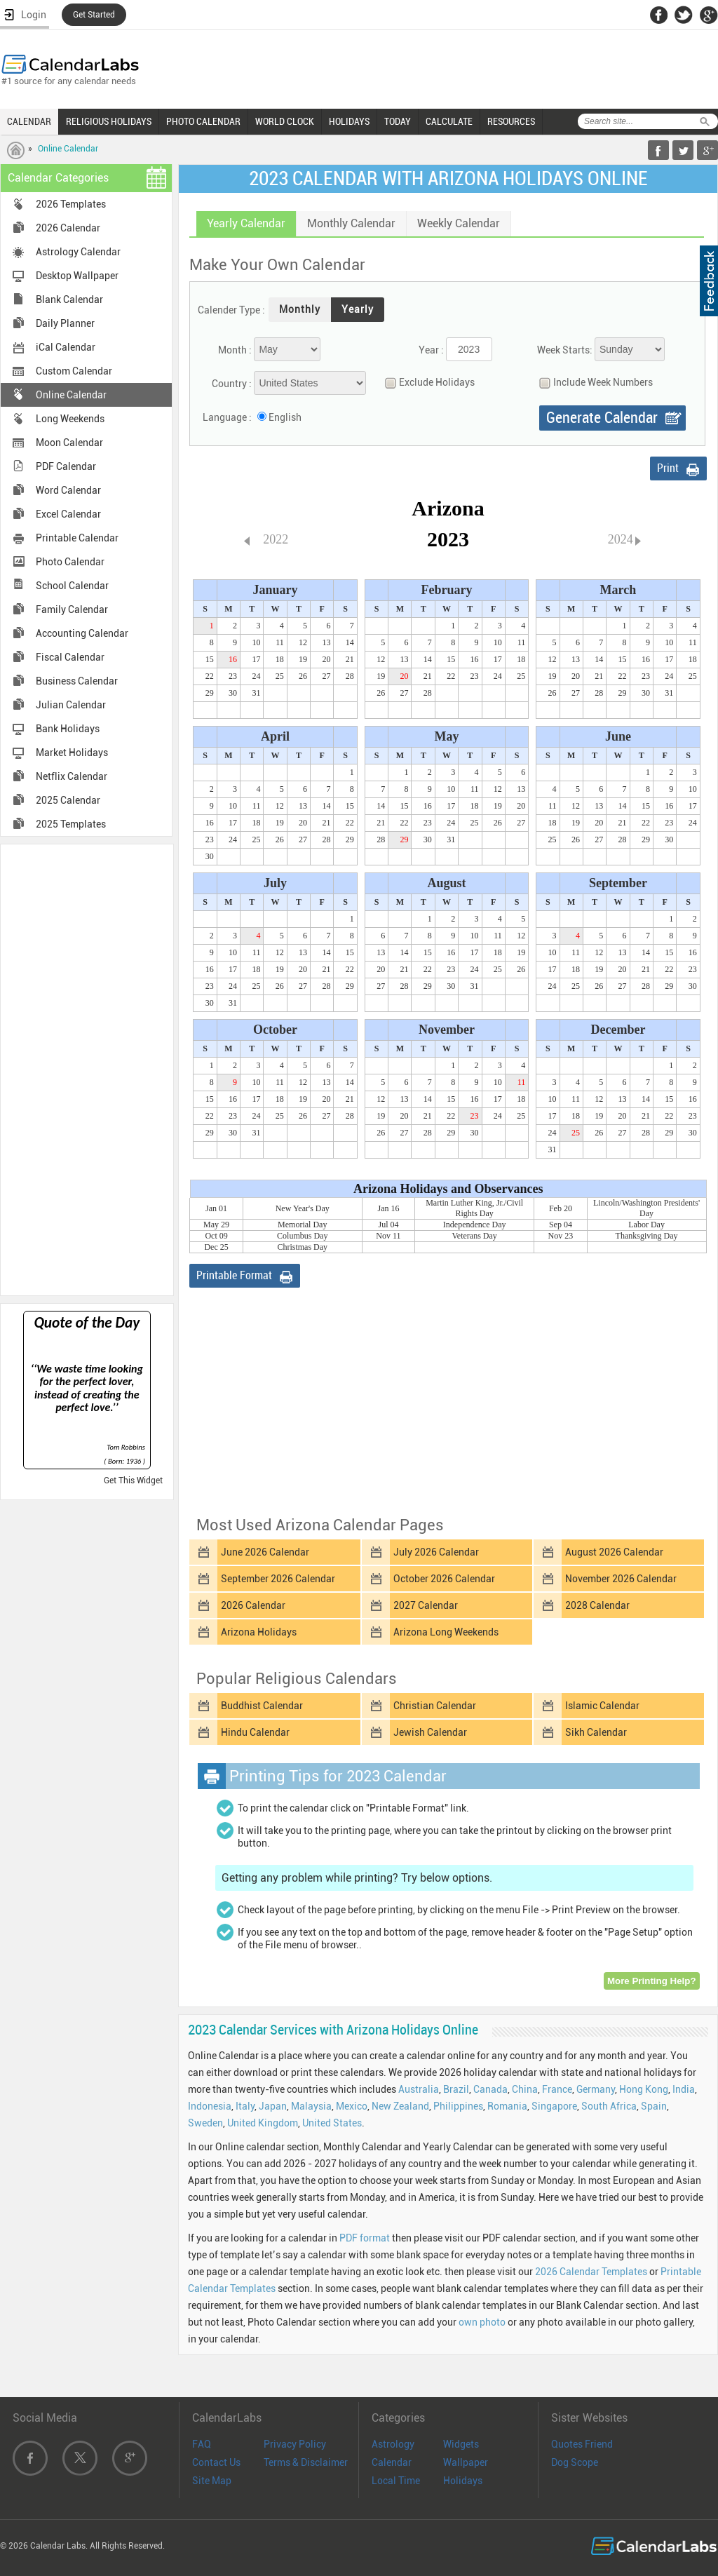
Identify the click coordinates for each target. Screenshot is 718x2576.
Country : (232, 383)
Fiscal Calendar (70, 657)
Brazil (456, 2089)
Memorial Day (302, 1224)
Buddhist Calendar (262, 1705)
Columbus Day (302, 1236)
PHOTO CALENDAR (203, 121)
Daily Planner (65, 323)
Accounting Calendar (82, 633)
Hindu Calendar (255, 1732)
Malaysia (311, 2106)
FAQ (201, 2444)
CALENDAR (29, 121)
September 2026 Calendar (278, 1578)
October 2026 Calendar (444, 1578)
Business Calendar (77, 681)
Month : (235, 350)
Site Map (211, 2480)
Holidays (462, 2480)
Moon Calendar (69, 442)
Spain (654, 2106)
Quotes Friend (582, 2444)
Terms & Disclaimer (306, 2462)
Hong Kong (643, 2089)
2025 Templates (71, 824)
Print (668, 468)
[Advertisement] (87, 1068)
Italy (245, 2106)
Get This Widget (133, 1480)
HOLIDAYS (349, 121)
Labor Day (646, 1224)
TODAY (397, 121)
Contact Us (216, 2462)
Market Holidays (72, 752)
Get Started (94, 15)
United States (332, 2123)
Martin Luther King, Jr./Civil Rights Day (474, 1208)
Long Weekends (70, 418)
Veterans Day (474, 1236)
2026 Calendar (68, 228)
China (525, 2089)
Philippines (458, 2106)
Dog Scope (574, 2462)
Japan (273, 2106)
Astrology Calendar (78, 251)
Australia (418, 2089)
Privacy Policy (295, 2444)
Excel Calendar (68, 514)
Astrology (393, 2444)
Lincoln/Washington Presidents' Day (646, 1208)
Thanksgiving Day (647, 1236)
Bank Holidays (68, 728)
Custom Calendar (74, 371)
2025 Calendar (68, 800)
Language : (227, 417)
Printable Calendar (77, 538)
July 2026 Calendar (436, 1552)
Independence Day (474, 1224)
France (557, 2089)
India (683, 2089)
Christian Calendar (434, 1705)
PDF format (364, 2238)
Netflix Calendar (71, 776)
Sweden (205, 2123)
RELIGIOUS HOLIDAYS (108, 121)
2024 (620, 539)
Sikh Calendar (596, 1732)
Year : (431, 350)
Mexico (351, 2106)
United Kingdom (262, 2123)
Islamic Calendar (602, 1705)
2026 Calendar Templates (591, 2271)
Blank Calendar (69, 299)
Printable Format (234, 1275)
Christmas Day (302, 1247)
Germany (595, 2089)
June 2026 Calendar (265, 1552)
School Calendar (72, 585)
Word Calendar (68, 490)
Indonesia (209, 2106)
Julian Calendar (71, 704)
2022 (275, 539)
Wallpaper (465, 2462)
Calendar (392, 2462)
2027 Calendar (425, 1605)
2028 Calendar (597, 1605)
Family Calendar (72, 609)
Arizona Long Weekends (446, 1632)
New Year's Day (303, 1208)
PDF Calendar (66, 466)
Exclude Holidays (426, 383)
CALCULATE (449, 121)
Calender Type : (231, 310)
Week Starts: (564, 350)
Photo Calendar (70, 561)
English (285, 417)
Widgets (461, 2444)
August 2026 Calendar (614, 1552)
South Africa (609, 2106)
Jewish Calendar (430, 1732)
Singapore (554, 2106)
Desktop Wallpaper (77, 275)
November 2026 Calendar (621, 1578)
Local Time (396, 2480)
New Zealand (400, 2106)
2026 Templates (71, 204)
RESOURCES (511, 121)
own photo (482, 2322)
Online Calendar (68, 149)
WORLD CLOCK (284, 121)
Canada (490, 2089)
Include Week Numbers (592, 383)
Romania (507, 2106)
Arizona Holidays (259, 1632)
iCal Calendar (65, 347)
